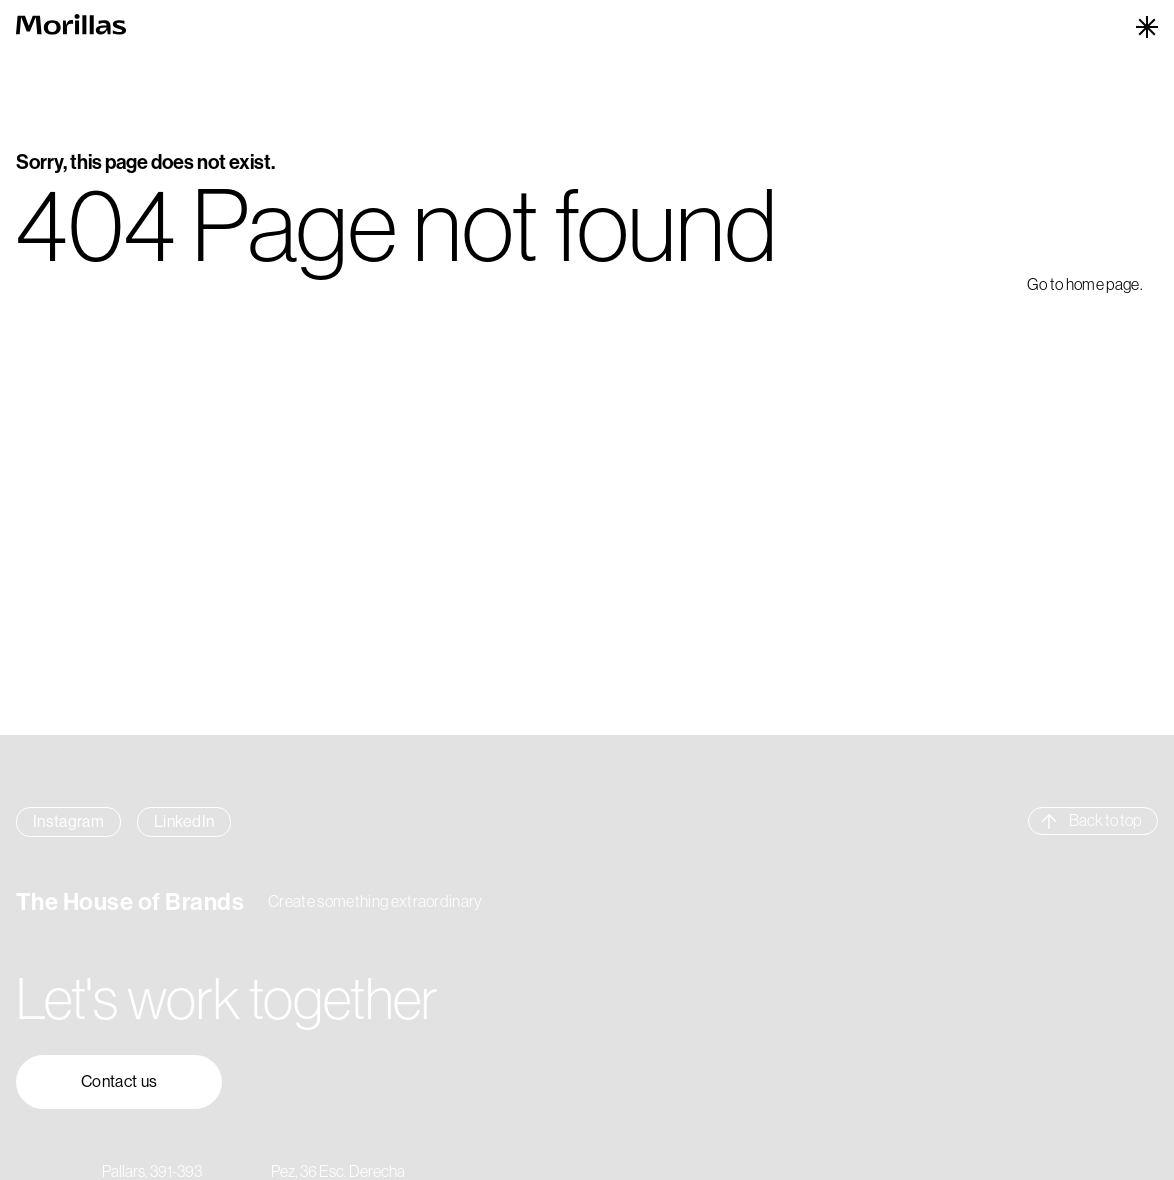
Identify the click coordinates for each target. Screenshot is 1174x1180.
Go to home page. (1085, 284)
